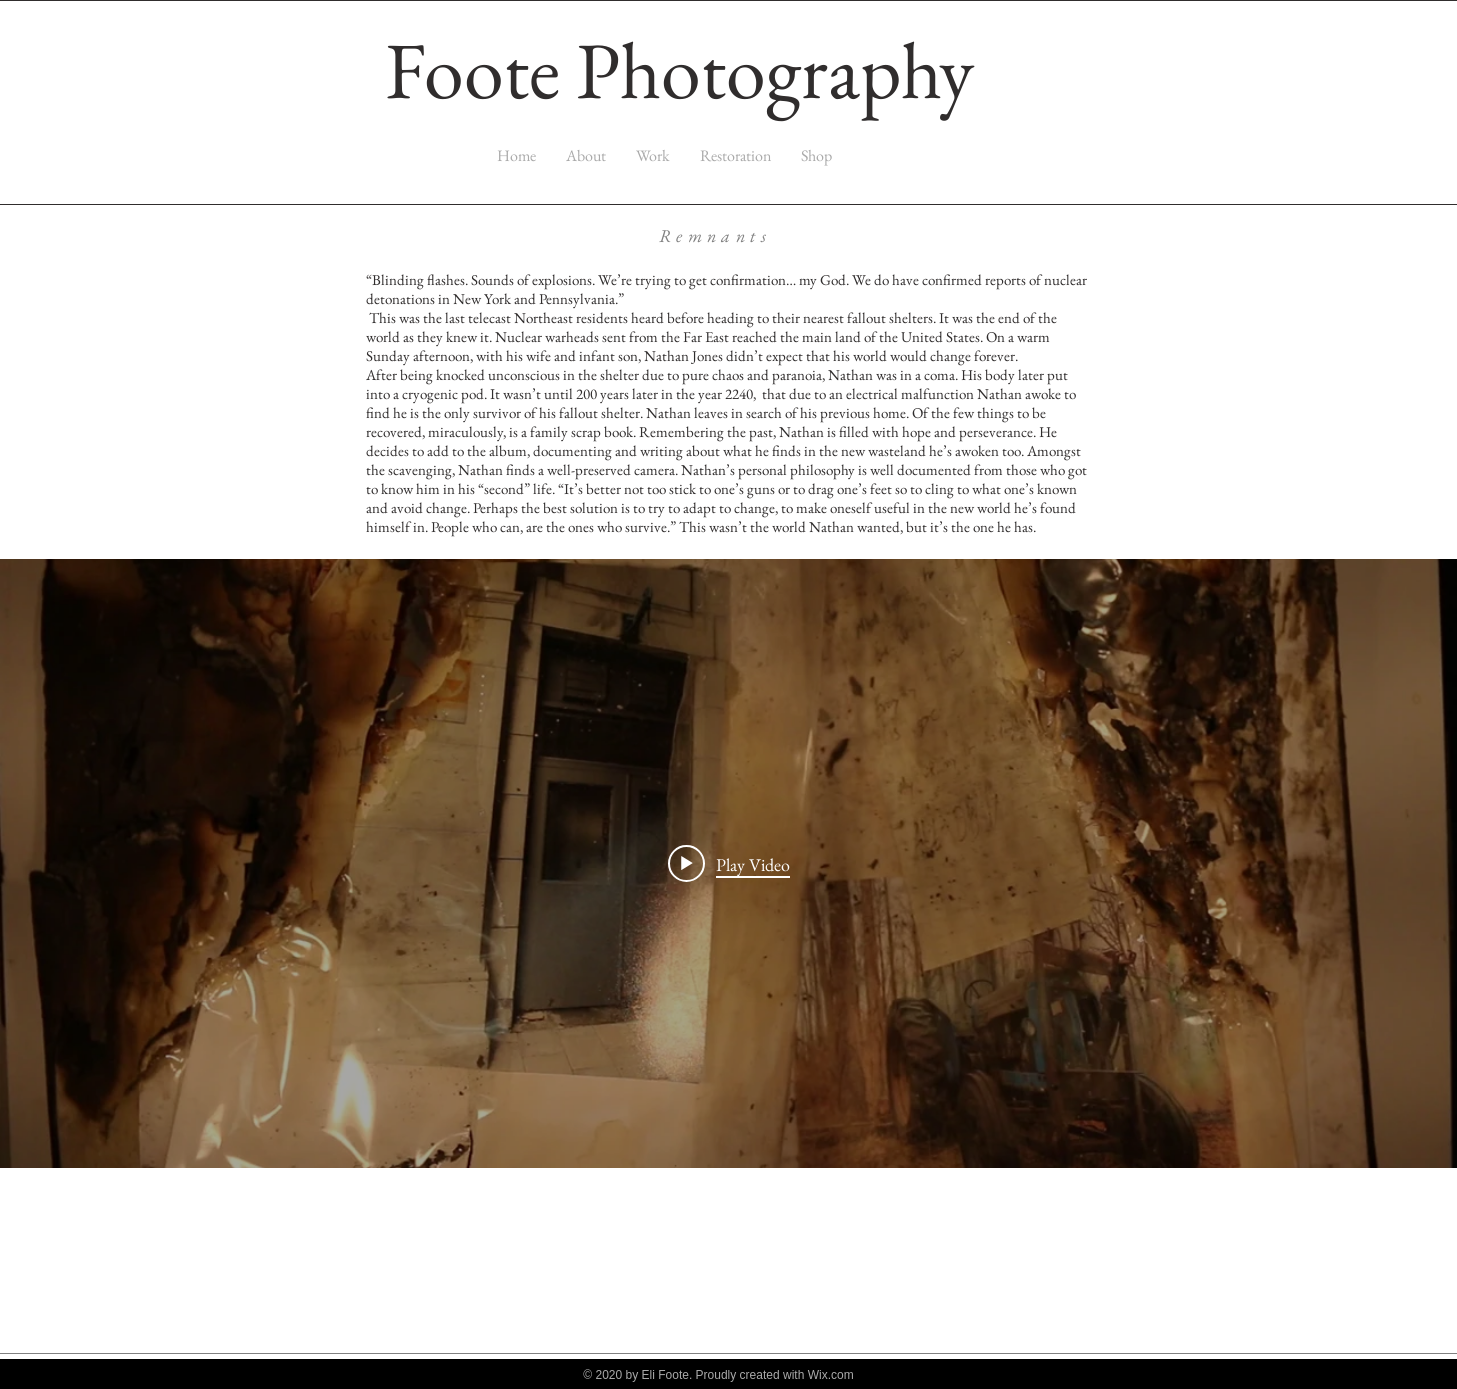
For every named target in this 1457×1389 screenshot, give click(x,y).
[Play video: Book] (729, 864)
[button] (653, 155)
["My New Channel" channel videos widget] (728, 863)
